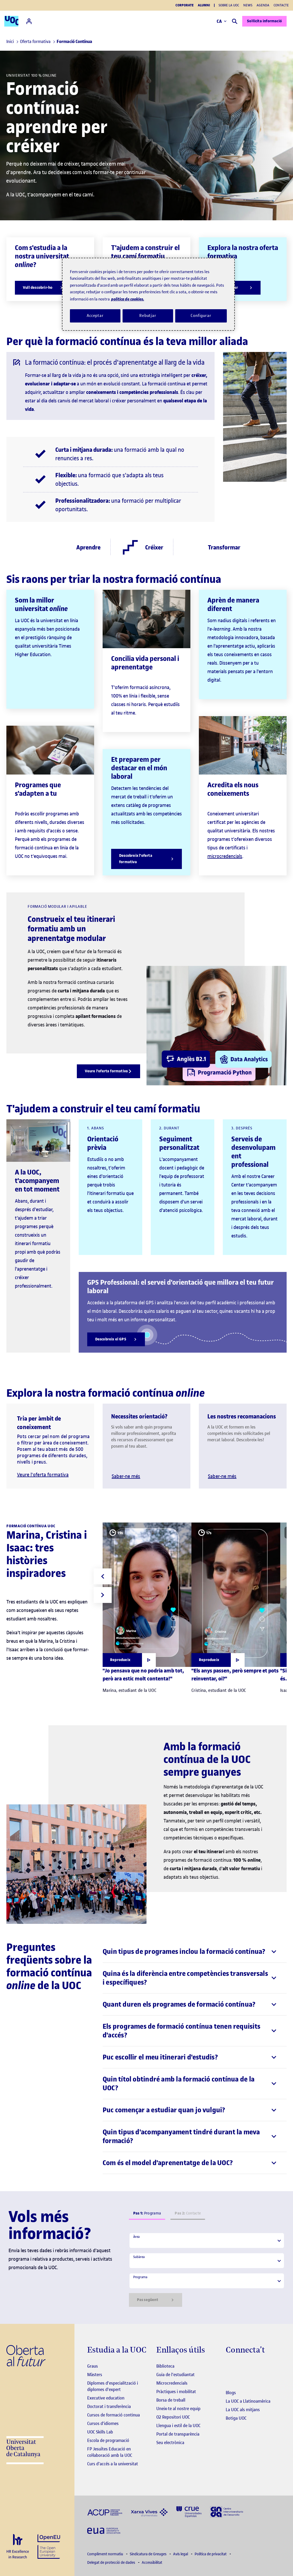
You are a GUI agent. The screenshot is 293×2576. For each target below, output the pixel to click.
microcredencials (224, 856)
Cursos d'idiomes (103, 2423)
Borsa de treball (170, 2400)
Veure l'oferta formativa (43, 1475)
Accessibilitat (152, 2562)
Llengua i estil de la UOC (178, 2425)
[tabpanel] (207, 2270)
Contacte (281, 5)
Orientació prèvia (102, 1143)
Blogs (231, 2393)
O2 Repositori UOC (173, 2417)
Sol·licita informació (253, 21)
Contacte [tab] (188, 2213)
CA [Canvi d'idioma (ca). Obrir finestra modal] (211, 21)
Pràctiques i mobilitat (176, 2391)
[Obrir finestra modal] (129, 1660)
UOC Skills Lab (100, 2432)
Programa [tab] (147, 2213)
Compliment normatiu (105, 2554)
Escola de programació (108, 2440)
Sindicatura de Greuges (148, 2554)
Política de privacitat (211, 2554)
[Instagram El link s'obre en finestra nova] (230, 2366)
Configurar (201, 315)
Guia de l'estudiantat (175, 2374)
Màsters (94, 2374)
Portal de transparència (177, 2434)
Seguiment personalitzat (179, 1143)
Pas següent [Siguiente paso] (155, 2300)
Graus (92, 2366)
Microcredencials (171, 2383)
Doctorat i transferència (109, 2406)
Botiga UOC (236, 2418)
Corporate (184, 5)
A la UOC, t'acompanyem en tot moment (37, 1181)
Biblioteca (165, 2366)
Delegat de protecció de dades (111, 2562)
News (247, 5)
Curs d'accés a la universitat (112, 2464)
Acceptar (95, 315)
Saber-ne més (126, 1476)
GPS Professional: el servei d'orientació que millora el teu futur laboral (180, 1286)
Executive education (105, 2398)
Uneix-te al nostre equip (178, 2408)
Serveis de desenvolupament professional (253, 1152)
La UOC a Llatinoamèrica (248, 2401)
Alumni (204, 5)
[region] (148, 294)
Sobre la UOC (229, 5)
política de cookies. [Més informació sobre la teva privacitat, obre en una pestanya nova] (127, 299)
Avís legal (181, 2554)
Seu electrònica (170, 2442)
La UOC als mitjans (243, 2409)
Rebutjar (147, 315)
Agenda (263, 5)
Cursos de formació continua (113, 2415)
